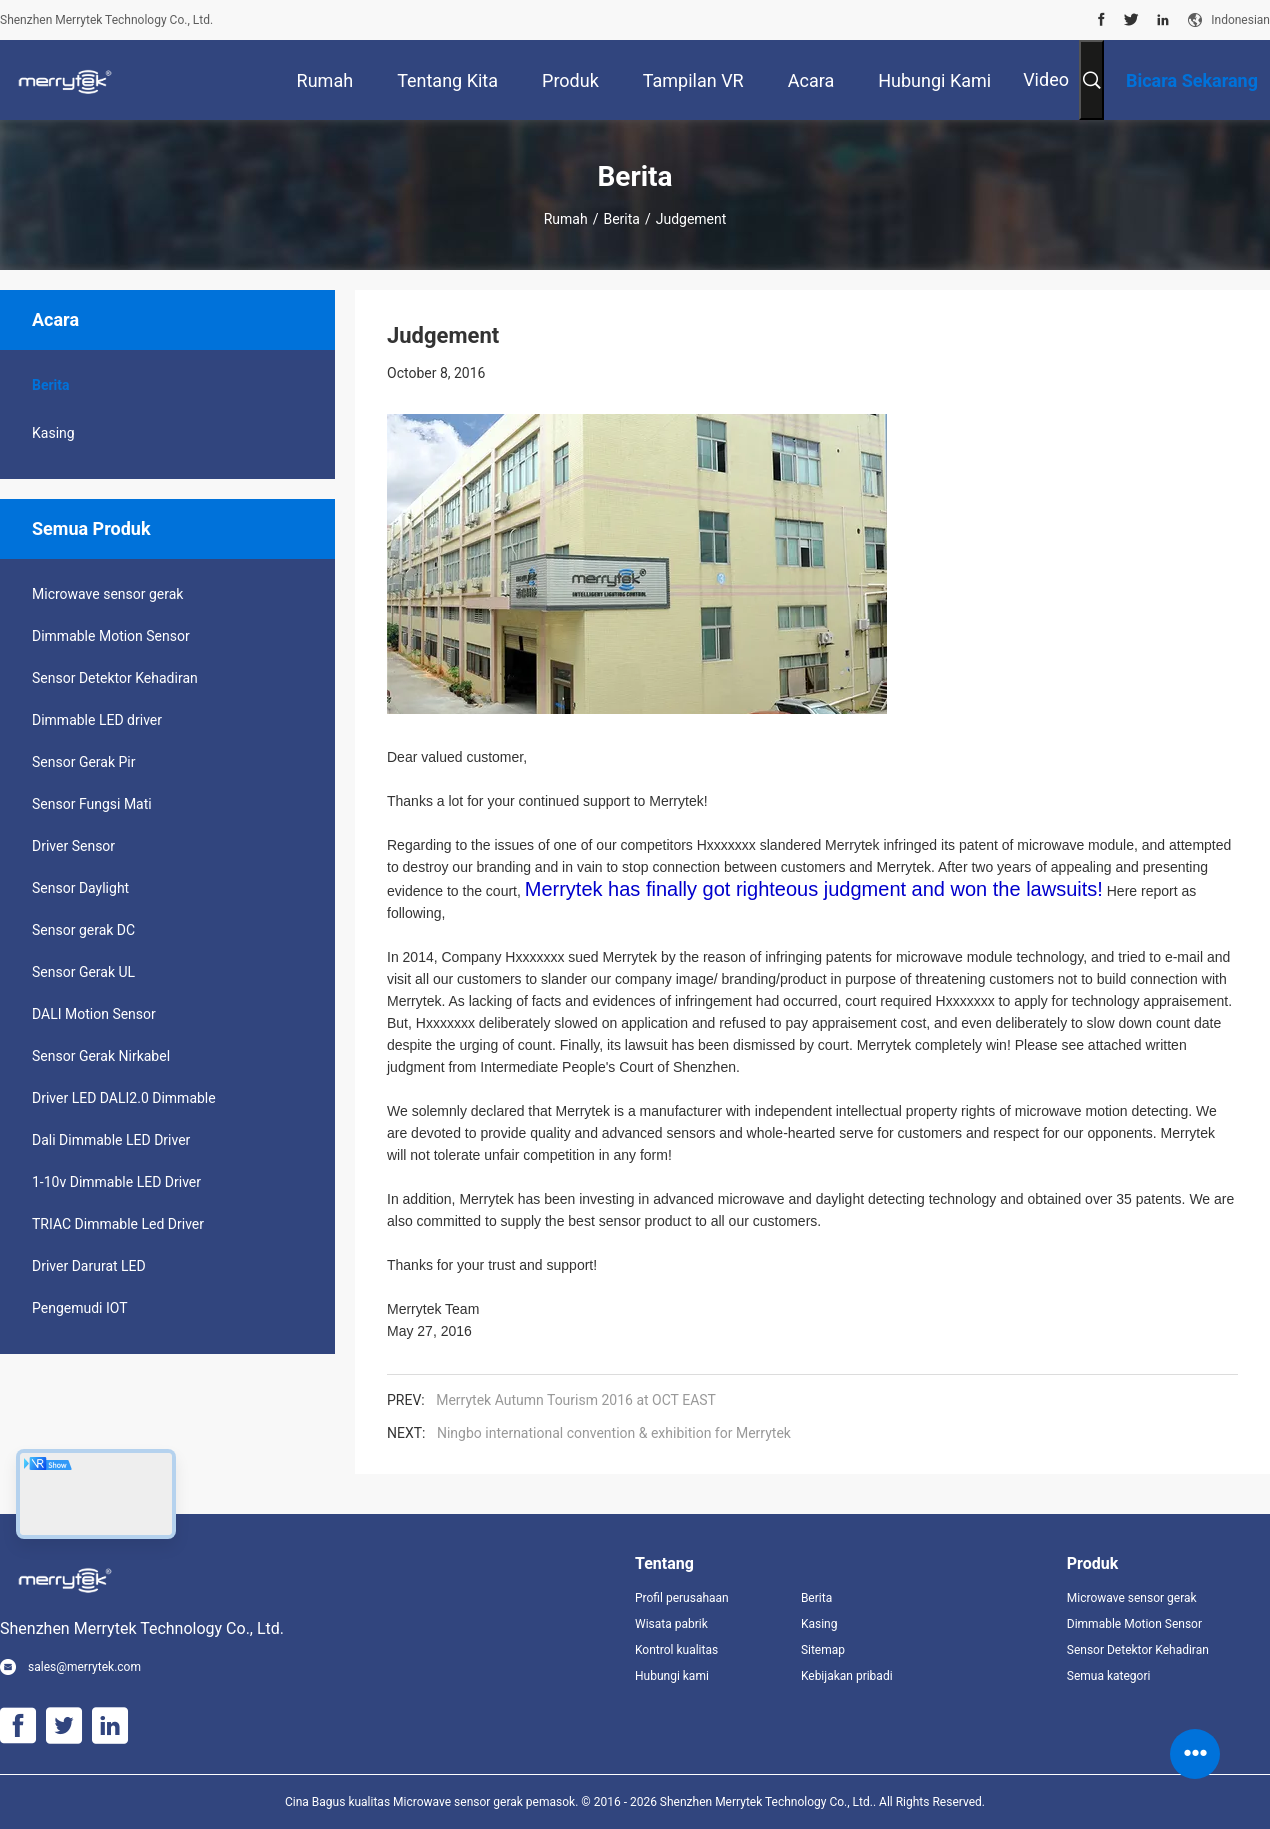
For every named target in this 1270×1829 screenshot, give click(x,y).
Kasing (53, 433)
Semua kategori (1109, 1676)
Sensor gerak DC (83, 930)
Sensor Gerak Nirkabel (101, 1056)
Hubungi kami (672, 1676)
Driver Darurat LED (89, 1266)
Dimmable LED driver (97, 720)
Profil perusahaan (682, 1598)
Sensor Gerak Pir (84, 762)
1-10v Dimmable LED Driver (116, 1182)
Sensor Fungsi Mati (92, 804)
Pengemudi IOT (80, 1308)
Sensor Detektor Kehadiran (115, 678)
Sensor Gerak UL (83, 972)
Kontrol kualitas (676, 1650)
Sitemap (823, 1650)
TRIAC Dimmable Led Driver (118, 1224)
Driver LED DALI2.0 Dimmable (124, 1098)
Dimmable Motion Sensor (111, 636)
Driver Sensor (73, 846)
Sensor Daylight (80, 888)
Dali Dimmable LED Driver (111, 1140)
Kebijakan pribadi (847, 1676)
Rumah (566, 219)
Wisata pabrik (671, 1624)
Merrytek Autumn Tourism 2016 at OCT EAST (576, 1400)
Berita (621, 219)
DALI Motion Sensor (94, 1014)
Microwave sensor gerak (107, 594)
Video (1046, 79)
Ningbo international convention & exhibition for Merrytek (614, 1433)
